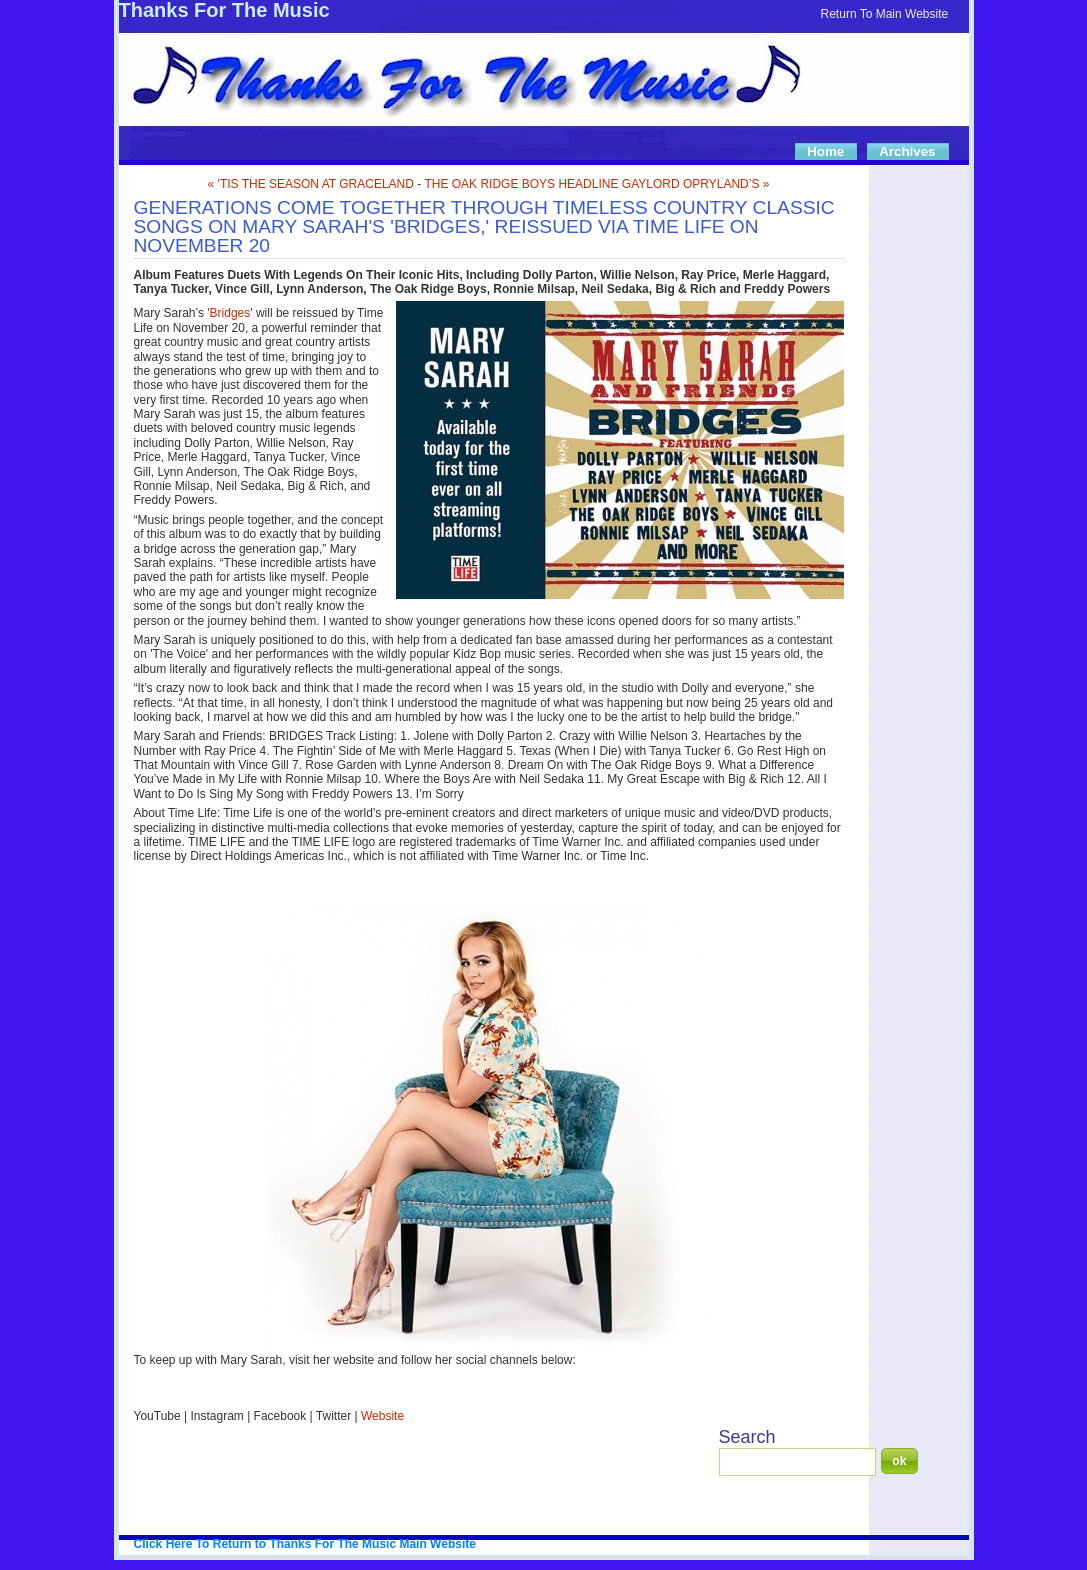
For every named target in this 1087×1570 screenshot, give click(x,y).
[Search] (797, 1462)
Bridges (230, 313)
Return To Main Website (885, 14)
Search (747, 1437)
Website (382, 1416)
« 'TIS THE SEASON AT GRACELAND (311, 184)
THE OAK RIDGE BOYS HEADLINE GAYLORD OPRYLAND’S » (596, 184)
